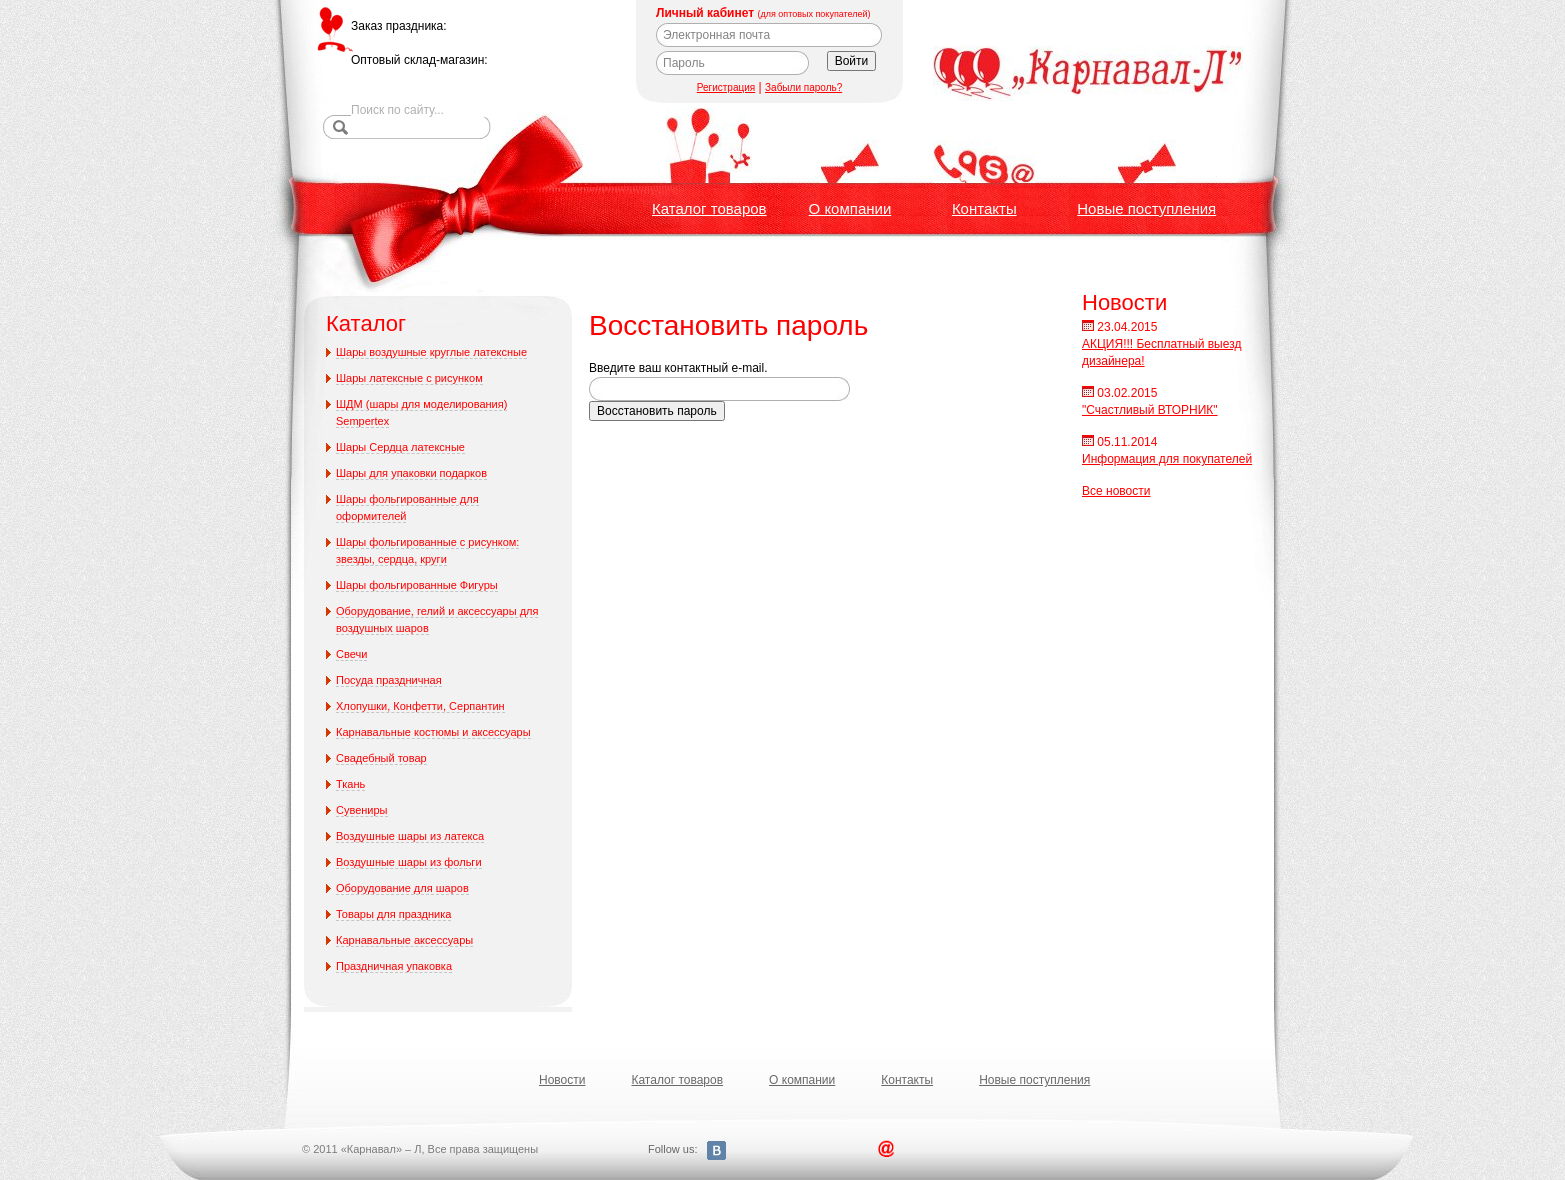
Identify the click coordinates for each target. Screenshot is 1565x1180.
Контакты (984, 208)
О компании (850, 208)
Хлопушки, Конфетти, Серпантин (420, 706)
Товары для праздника (393, 914)
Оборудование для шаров (402, 888)
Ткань (350, 784)
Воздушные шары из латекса (410, 836)
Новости (562, 1080)
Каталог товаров (709, 208)
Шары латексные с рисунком (409, 378)
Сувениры (362, 810)
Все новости (1116, 491)
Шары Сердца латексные (400, 447)
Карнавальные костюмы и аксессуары (433, 732)
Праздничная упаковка (394, 966)
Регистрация (726, 87)
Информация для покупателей (1167, 459)
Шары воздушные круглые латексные (431, 352)
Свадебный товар (381, 758)
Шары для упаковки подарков (411, 473)
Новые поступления (1146, 208)
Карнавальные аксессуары (404, 940)
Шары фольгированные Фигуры (417, 585)
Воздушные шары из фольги (409, 862)
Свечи (351, 654)
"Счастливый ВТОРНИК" (1150, 410)
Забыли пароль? (803, 87)
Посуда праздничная (389, 680)
